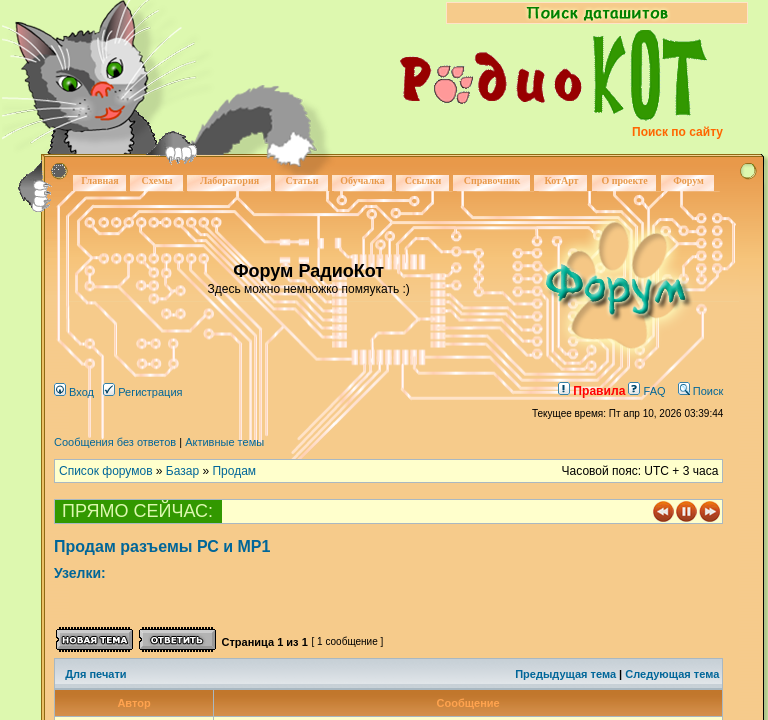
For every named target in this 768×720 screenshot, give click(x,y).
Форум (688, 180)
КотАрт (561, 180)
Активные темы (224, 442)
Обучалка (362, 180)
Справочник (492, 180)
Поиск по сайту (677, 132)
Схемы (156, 180)
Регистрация (142, 392)
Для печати (95, 674)
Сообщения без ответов (115, 442)
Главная (99, 180)
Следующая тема (672, 674)
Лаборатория (229, 180)
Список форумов (106, 471)
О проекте (624, 180)
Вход (74, 392)
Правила (591, 391)
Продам (234, 471)
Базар (182, 471)
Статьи (302, 180)
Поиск (701, 391)
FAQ (646, 391)
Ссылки (423, 180)
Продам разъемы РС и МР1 (162, 546)
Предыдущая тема (565, 674)
